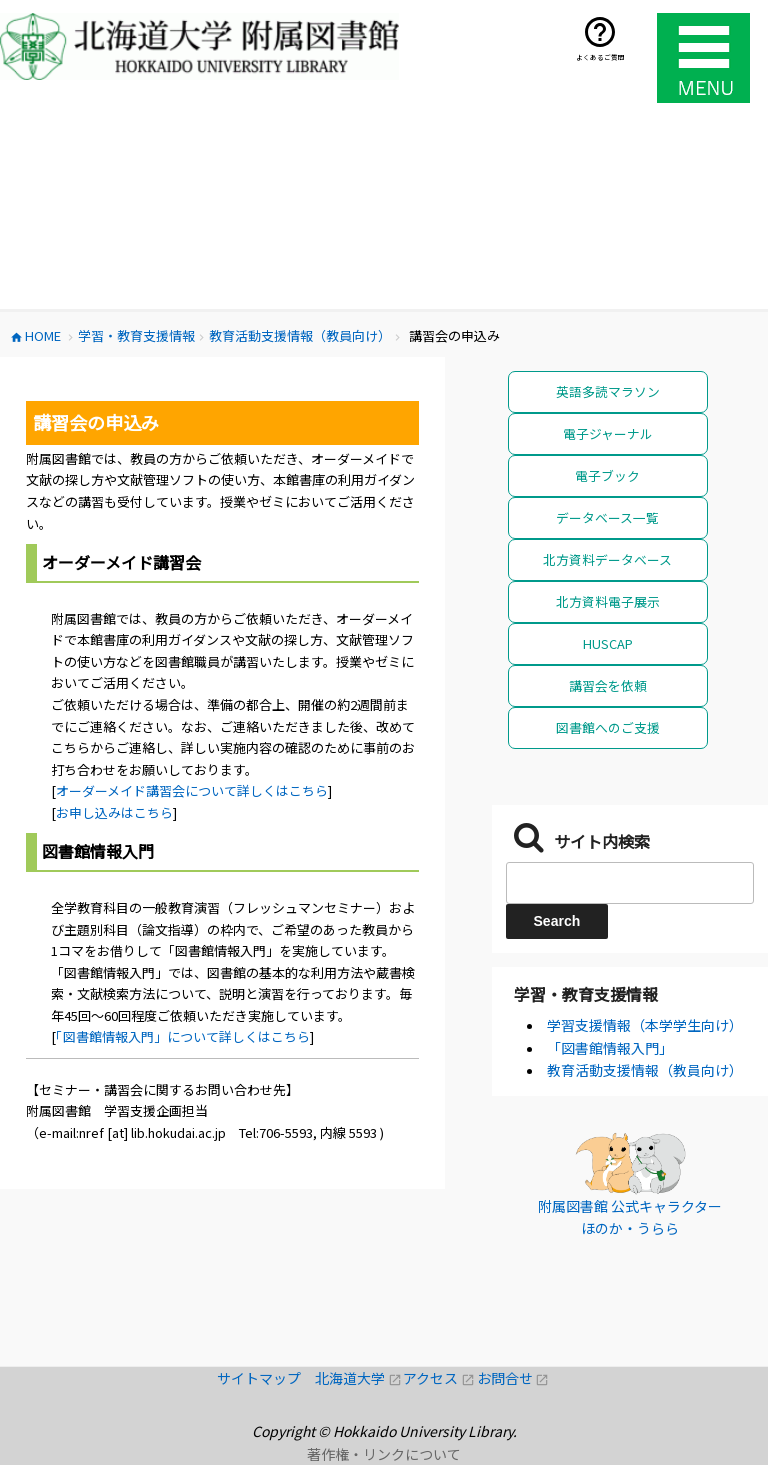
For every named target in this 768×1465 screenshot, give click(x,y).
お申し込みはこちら (114, 812)
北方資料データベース (607, 559)
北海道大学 (359, 1378)
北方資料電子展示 (608, 601)
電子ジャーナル (608, 433)
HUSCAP (608, 643)
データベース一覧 (607, 517)
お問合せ (513, 1378)
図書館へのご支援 (608, 727)
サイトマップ (266, 1378)
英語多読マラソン (608, 391)
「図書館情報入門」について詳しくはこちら (183, 1036)
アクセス (439, 1378)
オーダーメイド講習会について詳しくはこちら (192, 790)
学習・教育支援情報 (586, 994)
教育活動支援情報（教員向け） (645, 1070)
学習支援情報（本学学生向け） (645, 1025)
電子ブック (607, 475)
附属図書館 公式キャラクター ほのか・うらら (630, 1217)
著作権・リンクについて (384, 1454)
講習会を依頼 (608, 685)
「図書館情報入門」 (610, 1048)
